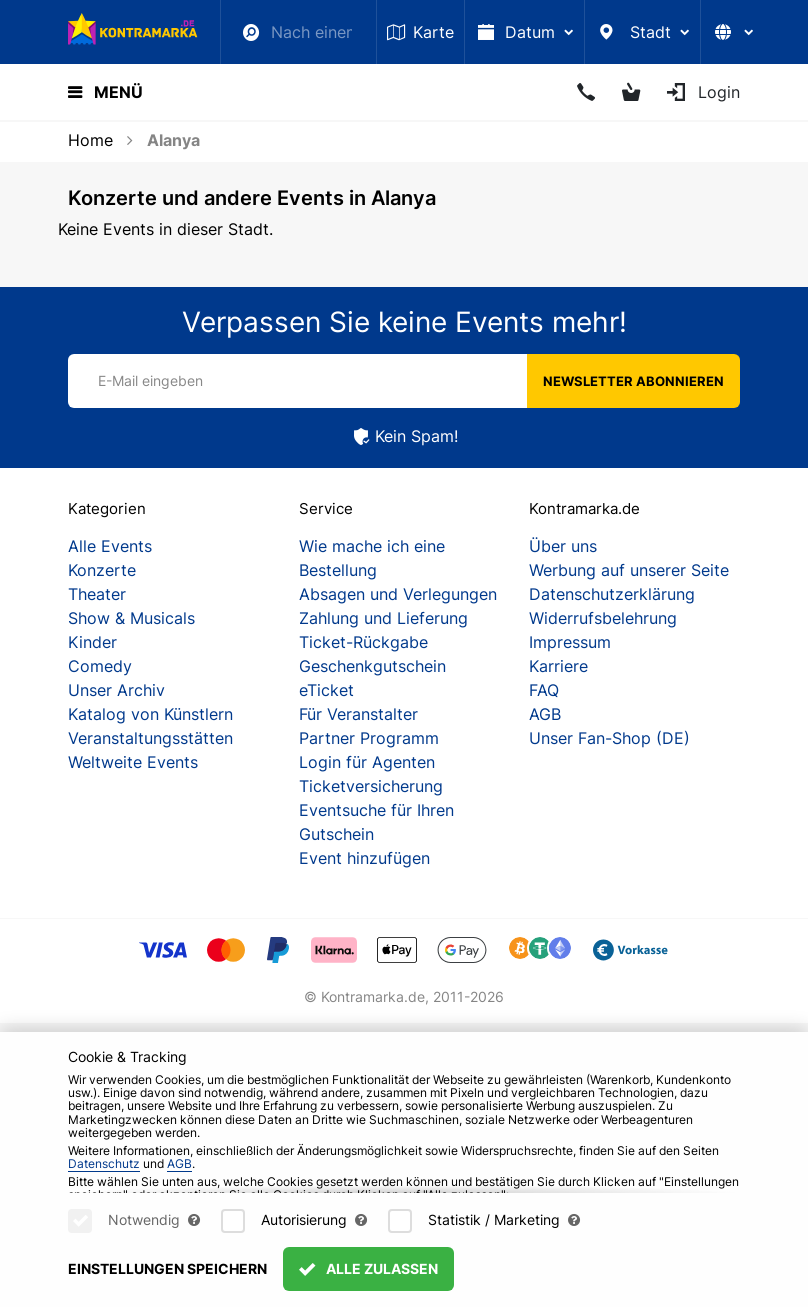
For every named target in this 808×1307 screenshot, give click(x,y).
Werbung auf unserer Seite (629, 570)
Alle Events (110, 546)
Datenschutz (104, 1163)
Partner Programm (369, 738)
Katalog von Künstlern (150, 714)
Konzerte (102, 570)
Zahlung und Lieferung (383, 618)
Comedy (100, 666)
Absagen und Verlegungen (398, 594)
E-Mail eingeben (150, 380)
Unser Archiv (116, 690)
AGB (545, 714)
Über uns (563, 546)
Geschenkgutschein (372, 666)
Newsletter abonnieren (633, 381)
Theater (97, 594)
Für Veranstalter (358, 714)
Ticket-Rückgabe (363, 642)
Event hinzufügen (364, 858)
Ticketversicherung (371, 786)
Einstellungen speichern (167, 1268)
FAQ (544, 690)
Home (90, 140)
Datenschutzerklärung (612, 594)
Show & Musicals (131, 618)
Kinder (92, 642)
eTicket (326, 690)
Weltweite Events (133, 762)
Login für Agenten (367, 762)
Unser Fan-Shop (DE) (609, 738)
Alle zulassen (368, 1268)
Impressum (570, 642)
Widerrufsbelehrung (603, 618)
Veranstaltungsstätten (150, 738)
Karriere (558, 666)
